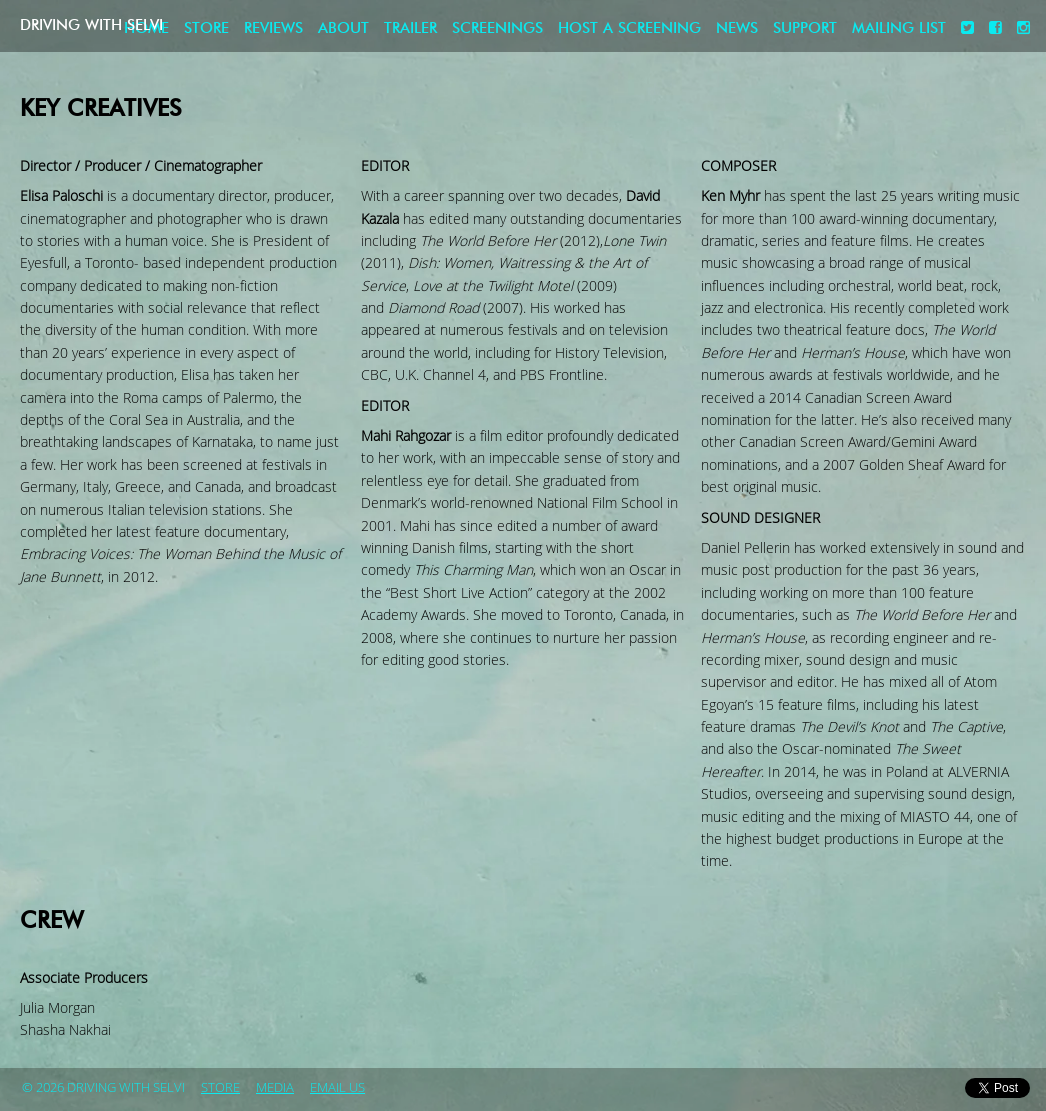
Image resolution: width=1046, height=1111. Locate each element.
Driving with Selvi (126, 25)
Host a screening (629, 28)
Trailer (410, 28)
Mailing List (899, 28)
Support (805, 28)
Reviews (273, 28)
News (737, 28)
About (343, 28)
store (220, 1088)
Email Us (337, 1088)
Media (275, 1088)
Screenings (497, 28)
